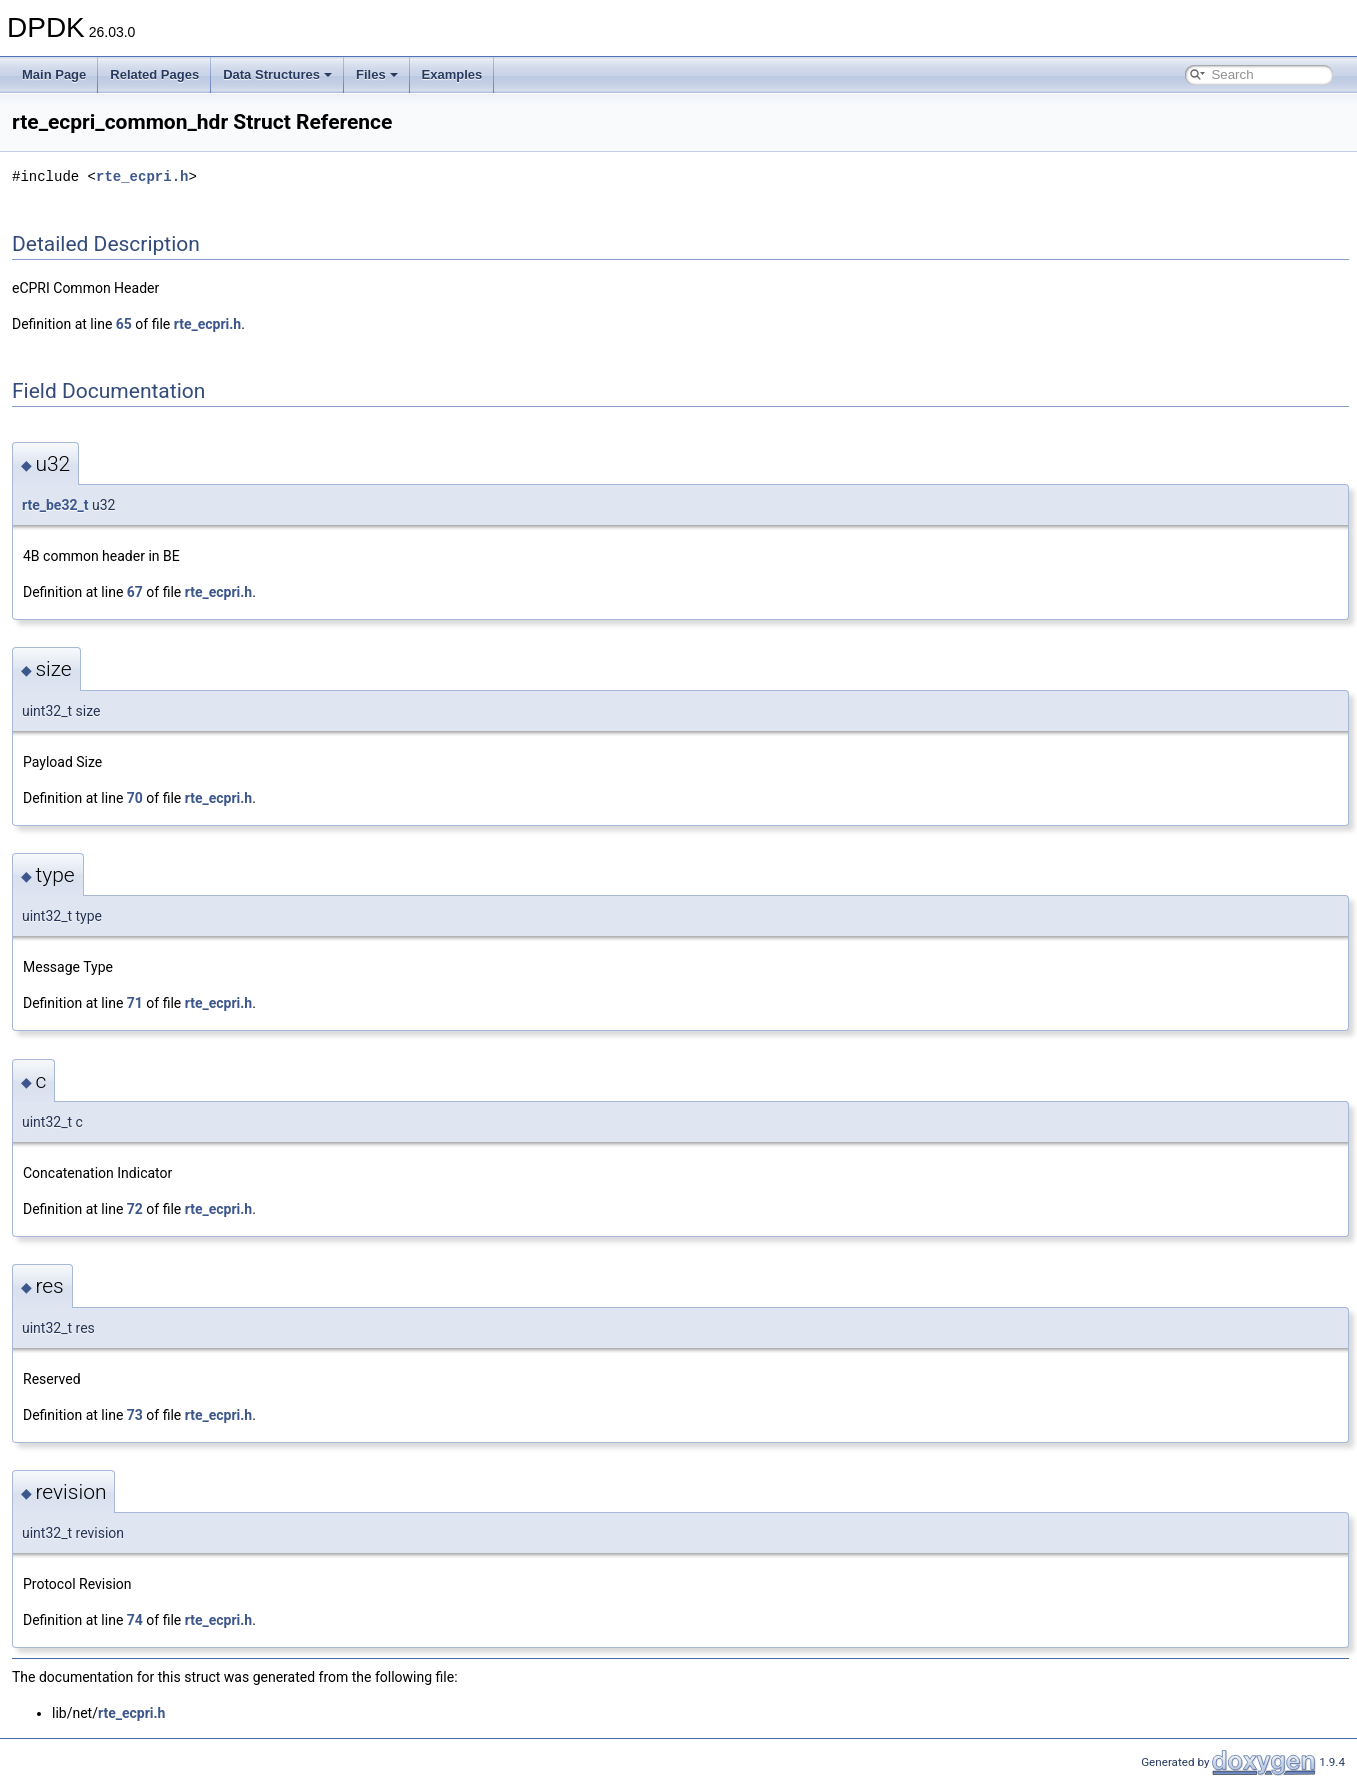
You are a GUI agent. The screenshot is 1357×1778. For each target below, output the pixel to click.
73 (135, 1415)
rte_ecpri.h (142, 176)
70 (135, 798)
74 (135, 1620)
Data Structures (277, 74)
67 (135, 592)
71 (135, 1003)
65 (124, 324)
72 (135, 1209)
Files (377, 74)
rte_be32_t (55, 505)
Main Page (54, 74)
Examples (452, 74)
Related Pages (154, 74)
